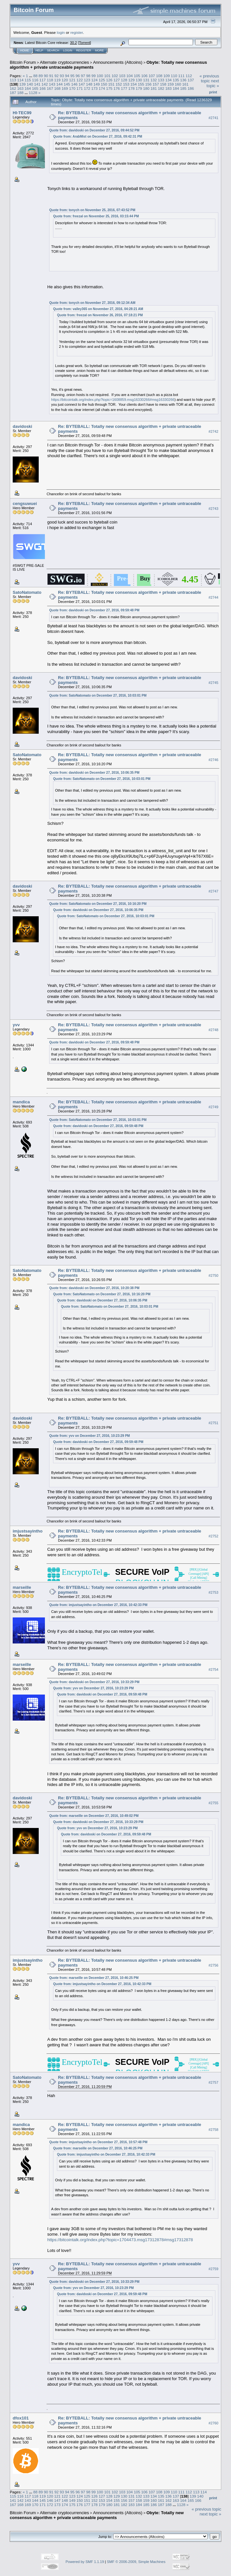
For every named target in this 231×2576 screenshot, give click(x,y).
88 (35, 76)
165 (35, 88)
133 (161, 80)
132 (154, 80)
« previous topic (209, 78)
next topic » (213, 83)
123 (87, 80)
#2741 (213, 118)
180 (146, 88)
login (61, 32)
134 (168, 80)
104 (129, 76)
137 (190, 80)
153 (126, 84)
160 (178, 84)
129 (131, 80)
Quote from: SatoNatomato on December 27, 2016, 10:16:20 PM (97, 904)
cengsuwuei (25, 503)
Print (213, 92)
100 (100, 76)
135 (176, 80)
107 (152, 76)
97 (83, 76)
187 (13, 92)
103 (122, 76)
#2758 (213, 2130)
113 (13, 80)
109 (166, 76)
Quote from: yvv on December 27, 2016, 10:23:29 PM (89, 1436)
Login (67, 50)
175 (109, 88)
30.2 (73, 43)
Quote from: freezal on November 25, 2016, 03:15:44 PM (96, 216)
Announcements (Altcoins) (118, 62)
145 (67, 84)
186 (190, 88)
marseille (22, 1587)
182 (161, 88)
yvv (16, 1024)
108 (159, 76)
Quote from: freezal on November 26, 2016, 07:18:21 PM (100, 315)
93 (62, 76)
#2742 (213, 431)
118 (50, 80)
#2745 (213, 683)
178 (131, 88)
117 (42, 80)
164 (28, 88)
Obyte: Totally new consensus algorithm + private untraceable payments (97, 2515)
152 (119, 84)
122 (79, 80)
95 (72, 76)
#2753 (213, 1592)
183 (168, 88)
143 (52, 84)
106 (144, 76)
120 (64, 80)
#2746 (213, 760)
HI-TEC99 (22, 112)
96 (77, 76)
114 (20, 80)
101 (107, 76)
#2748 (213, 1030)
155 (141, 84)
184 (176, 88)
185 (183, 88)
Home (24, 50)
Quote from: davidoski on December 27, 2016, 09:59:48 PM (94, 610)
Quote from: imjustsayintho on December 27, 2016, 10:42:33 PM (98, 1605)
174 (102, 88)
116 (35, 80)
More (99, 50)
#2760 (213, 2423)
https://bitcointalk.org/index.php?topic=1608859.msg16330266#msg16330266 (112, 400)
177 (124, 88)
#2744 (213, 597)
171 (79, 88)
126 (109, 80)
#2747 (213, 891)
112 (189, 76)
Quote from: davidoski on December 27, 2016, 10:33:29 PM (94, 1682)
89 (40, 76)
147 (81, 84)
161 (185, 84)
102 (115, 76)
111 (181, 76)
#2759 (213, 2269)
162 (13, 88)
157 (156, 84)
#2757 (213, 2082)
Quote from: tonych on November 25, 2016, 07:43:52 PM (92, 210)
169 (64, 88)
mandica (21, 1101)
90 (46, 76)
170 (72, 88)
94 (67, 76)
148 (89, 84)
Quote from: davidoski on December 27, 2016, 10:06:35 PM (94, 772)
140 (30, 84)
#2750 (213, 1275)
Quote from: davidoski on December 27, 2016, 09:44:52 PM (94, 130)
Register (83, 50)
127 (117, 80)
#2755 (213, 1803)
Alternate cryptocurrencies (64, 62)
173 (94, 88)
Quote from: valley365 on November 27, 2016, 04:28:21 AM (98, 309)
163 (20, 88)
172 (87, 88)
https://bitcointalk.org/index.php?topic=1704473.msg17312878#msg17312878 (120, 2239)
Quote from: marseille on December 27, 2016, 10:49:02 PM (94, 1816)
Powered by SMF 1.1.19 (85, 2562)
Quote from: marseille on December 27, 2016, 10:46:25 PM (94, 1978)
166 (42, 88)
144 (59, 84)
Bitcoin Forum (23, 62)
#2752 (213, 1536)
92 (56, 76)
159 (171, 84)
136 (183, 80)
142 (45, 84)
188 (20, 92)
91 (51, 76)
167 (50, 88)
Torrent (84, 43)
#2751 (213, 1423)
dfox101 (21, 2418)
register (76, 32)
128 (124, 80)
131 (146, 80)
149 (96, 84)
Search (53, 50)
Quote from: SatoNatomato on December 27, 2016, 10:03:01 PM (97, 695)
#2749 (213, 1107)
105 (137, 76)
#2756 (213, 1965)
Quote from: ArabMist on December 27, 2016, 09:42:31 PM (97, 136)
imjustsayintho (28, 1531)
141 (37, 84)
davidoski (22, 426)
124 (94, 80)
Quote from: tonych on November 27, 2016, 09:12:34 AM (92, 303)
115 (28, 80)
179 (139, 88)
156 (148, 84)
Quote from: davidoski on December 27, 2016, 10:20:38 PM (94, 1288)
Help (39, 50)
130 (139, 80)
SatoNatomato (27, 592)
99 (93, 76)
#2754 (213, 1669)
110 (174, 76)
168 (57, 88)
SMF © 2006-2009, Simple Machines (136, 2562)
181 (154, 88)
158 (163, 84)
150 (104, 84)
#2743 (213, 509)
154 (133, 84)
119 (57, 80)
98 (88, 76)
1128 (33, 92)
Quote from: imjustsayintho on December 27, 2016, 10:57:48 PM (98, 2142)
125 (102, 80)
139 (22, 84)
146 (74, 84)
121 (72, 80)
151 (111, 84)
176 (117, 88)
